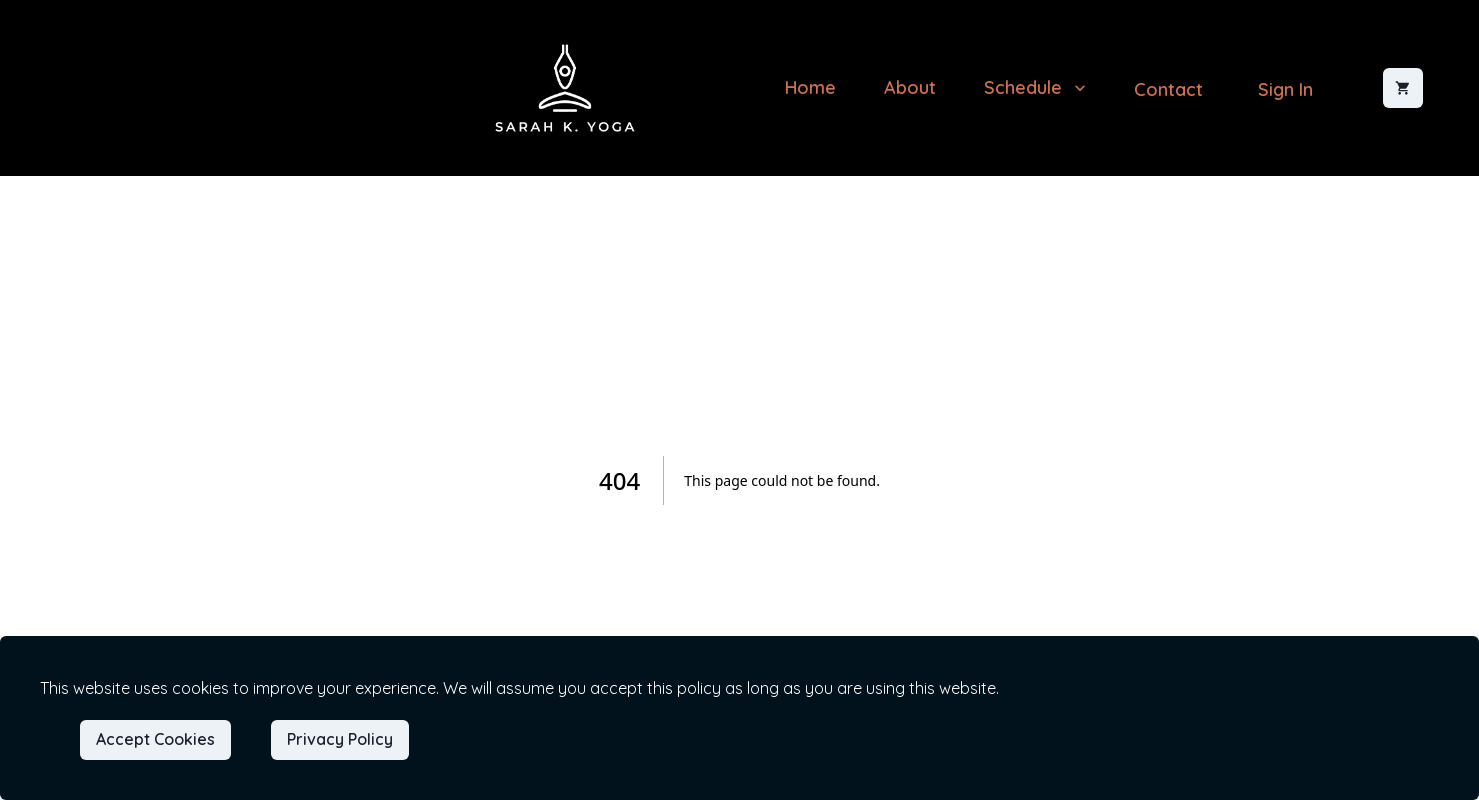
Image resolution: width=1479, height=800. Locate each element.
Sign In (1285, 90)
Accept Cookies (155, 739)
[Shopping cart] (1403, 88)
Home (810, 87)
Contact (1168, 90)
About (910, 87)
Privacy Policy (340, 739)
